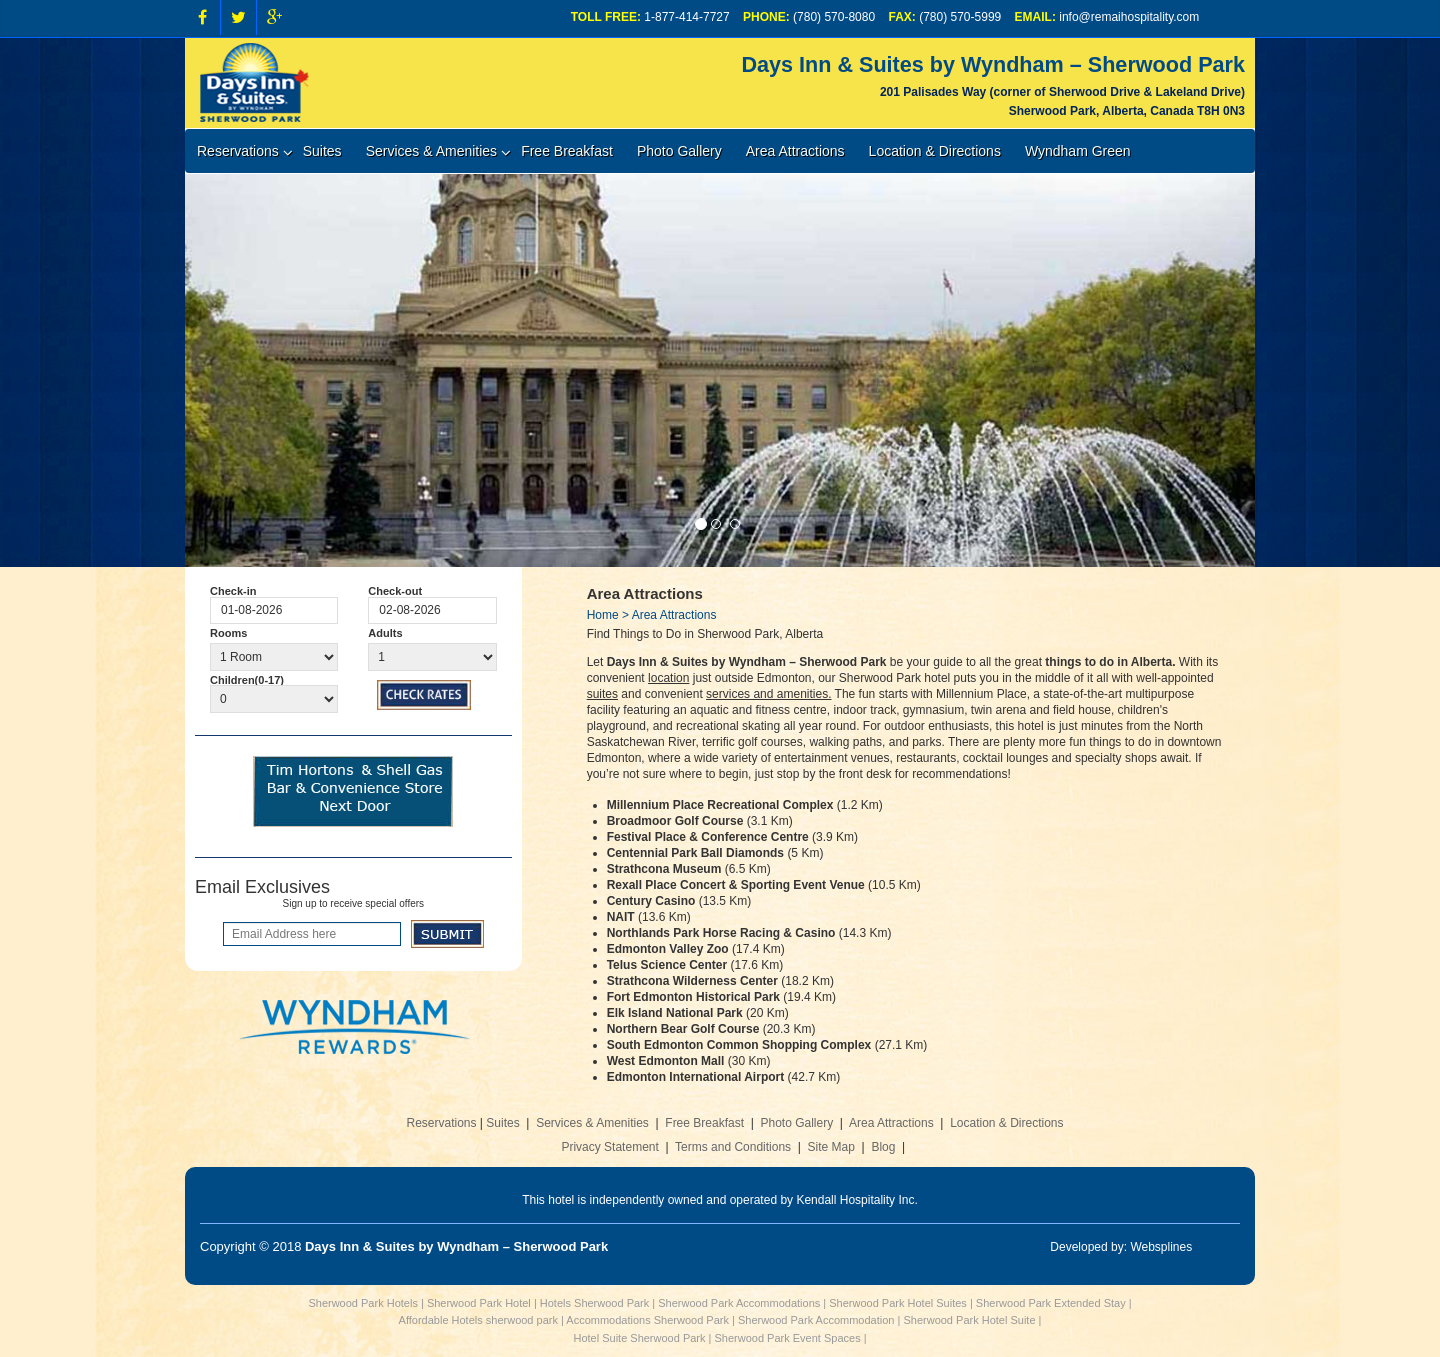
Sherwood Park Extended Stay (1051, 1303)
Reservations (238, 151)
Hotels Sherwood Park (594, 1303)
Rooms (228, 633)
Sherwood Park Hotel (479, 1303)
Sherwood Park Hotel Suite (969, 1320)
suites (602, 694)
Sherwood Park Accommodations (739, 1303)
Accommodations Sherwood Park (647, 1320)
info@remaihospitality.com (1129, 17)
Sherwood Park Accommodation (816, 1320)
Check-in (233, 591)
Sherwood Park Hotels (362, 1303)
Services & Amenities (432, 151)
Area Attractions (795, 151)
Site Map (831, 1147)
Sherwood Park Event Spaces (788, 1338)
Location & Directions (935, 151)
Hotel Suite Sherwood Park (639, 1338)
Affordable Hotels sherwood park (478, 1320)
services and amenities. (768, 694)
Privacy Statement (609, 1147)
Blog (883, 1147)
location (668, 678)
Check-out (395, 591)
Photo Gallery (679, 151)
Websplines (1161, 1247)
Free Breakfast (567, 151)
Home (603, 615)
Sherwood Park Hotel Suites (898, 1303)
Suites (322, 151)
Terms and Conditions (733, 1147)
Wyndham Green (1078, 151)
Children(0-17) (247, 680)
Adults (385, 633)
